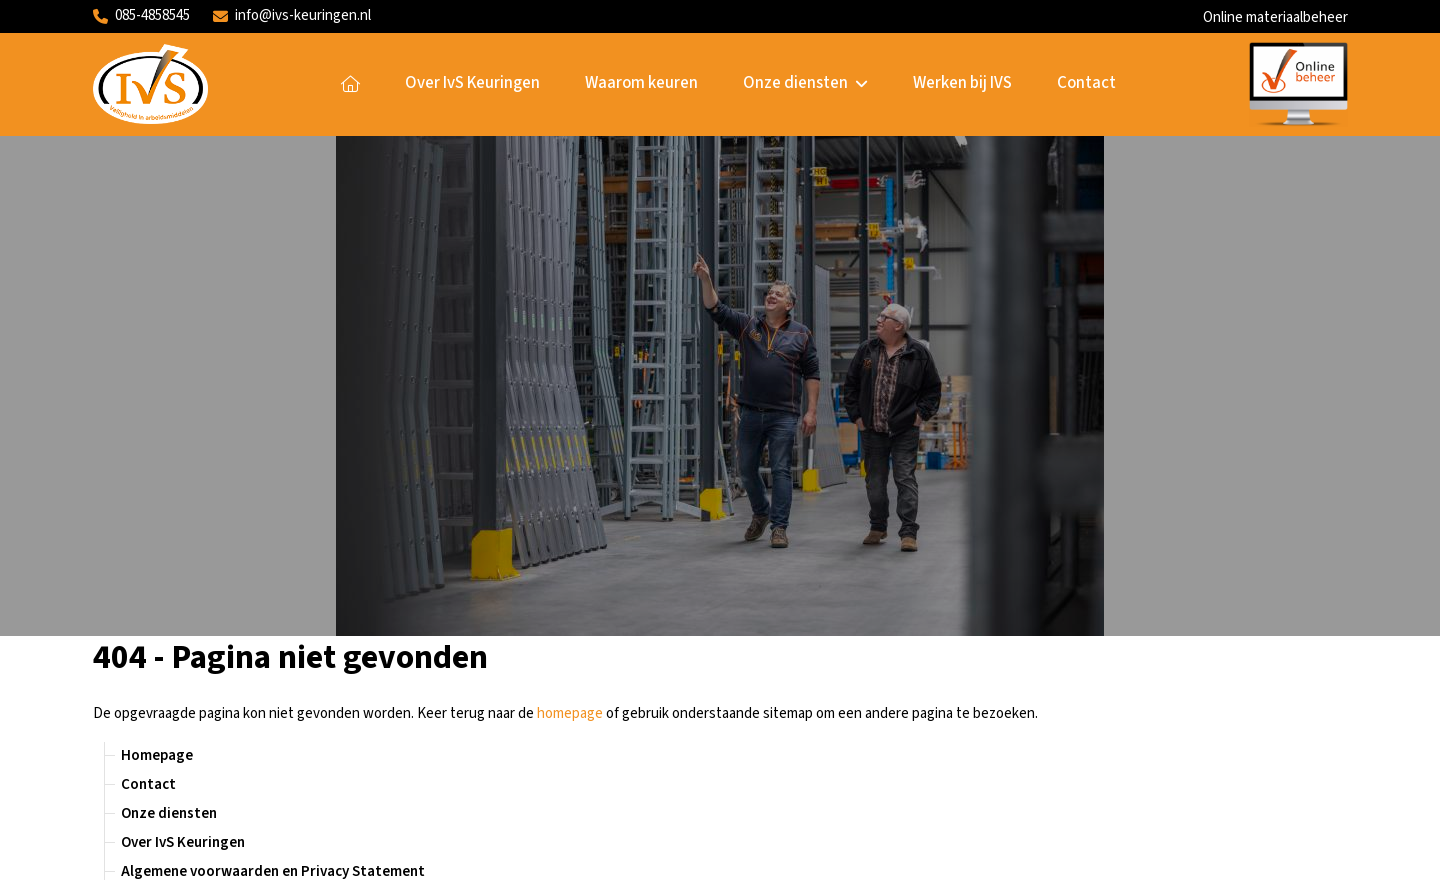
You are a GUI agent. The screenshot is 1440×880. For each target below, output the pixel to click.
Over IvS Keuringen (472, 83)
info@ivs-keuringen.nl (292, 15)
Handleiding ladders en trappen (226, 429)
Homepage (350, 84)
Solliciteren (1025, 661)
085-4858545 (142, 15)
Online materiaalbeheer (1275, 17)
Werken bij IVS (962, 83)
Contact (1086, 83)
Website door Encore (157, 852)
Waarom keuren (641, 83)
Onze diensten (806, 83)
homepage (570, 213)
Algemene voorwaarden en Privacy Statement (273, 371)
